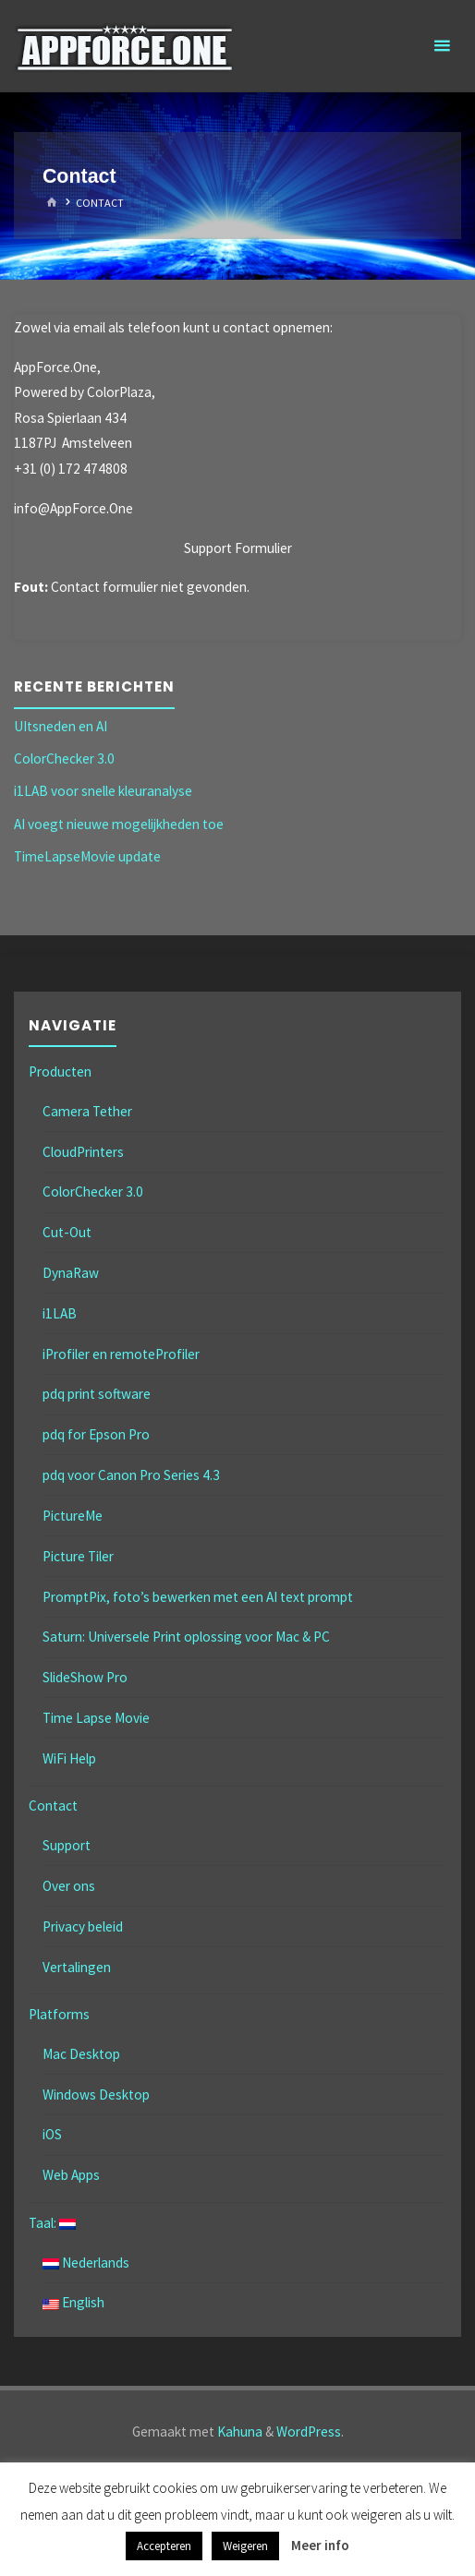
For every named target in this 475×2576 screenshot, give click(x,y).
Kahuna (238, 2431)
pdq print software (97, 1393)
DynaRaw (71, 1273)
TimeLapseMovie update (87, 856)
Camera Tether (87, 1111)
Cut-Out (67, 1232)
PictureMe (73, 1515)
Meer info (320, 2545)
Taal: (52, 2223)
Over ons (69, 1886)
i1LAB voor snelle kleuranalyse (103, 791)
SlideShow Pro (85, 1677)
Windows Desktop (96, 2094)
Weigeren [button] (245, 2546)
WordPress (308, 2431)
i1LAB (60, 1313)
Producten (60, 1071)
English (73, 2302)
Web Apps (71, 2175)
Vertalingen (77, 1967)
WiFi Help (69, 1758)
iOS (52, 2134)
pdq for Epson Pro (96, 1434)
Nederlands (86, 2262)
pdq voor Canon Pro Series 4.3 (131, 1475)
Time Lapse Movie (96, 1718)
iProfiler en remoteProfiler (121, 1354)
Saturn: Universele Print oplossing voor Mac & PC (186, 1636)
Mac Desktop (81, 2054)
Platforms (59, 2014)
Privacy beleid (83, 1926)
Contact (53, 1805)
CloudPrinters (83, 1152)
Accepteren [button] (164, 2546)
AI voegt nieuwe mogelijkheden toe (119, 824)
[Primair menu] (441, 46)
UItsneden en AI (60, 726)
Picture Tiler (78, 1556)
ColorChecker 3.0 (64, 758)
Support (67, 1845)
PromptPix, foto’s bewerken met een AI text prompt (198, 1597)
